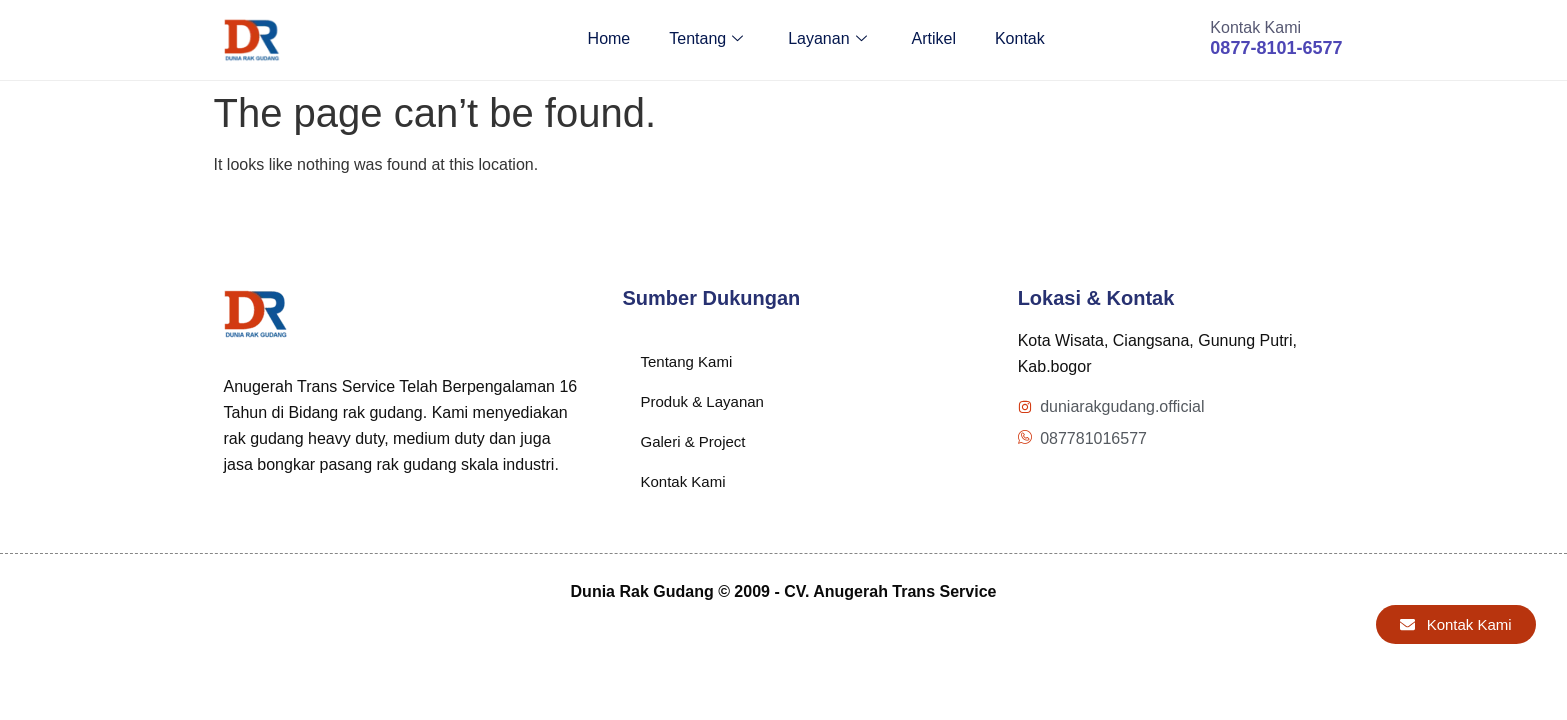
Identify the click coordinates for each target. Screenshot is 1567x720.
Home (603, 39)
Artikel (931, 39)
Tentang (702, 39)
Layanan (824, 39)
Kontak (1018, 39)
